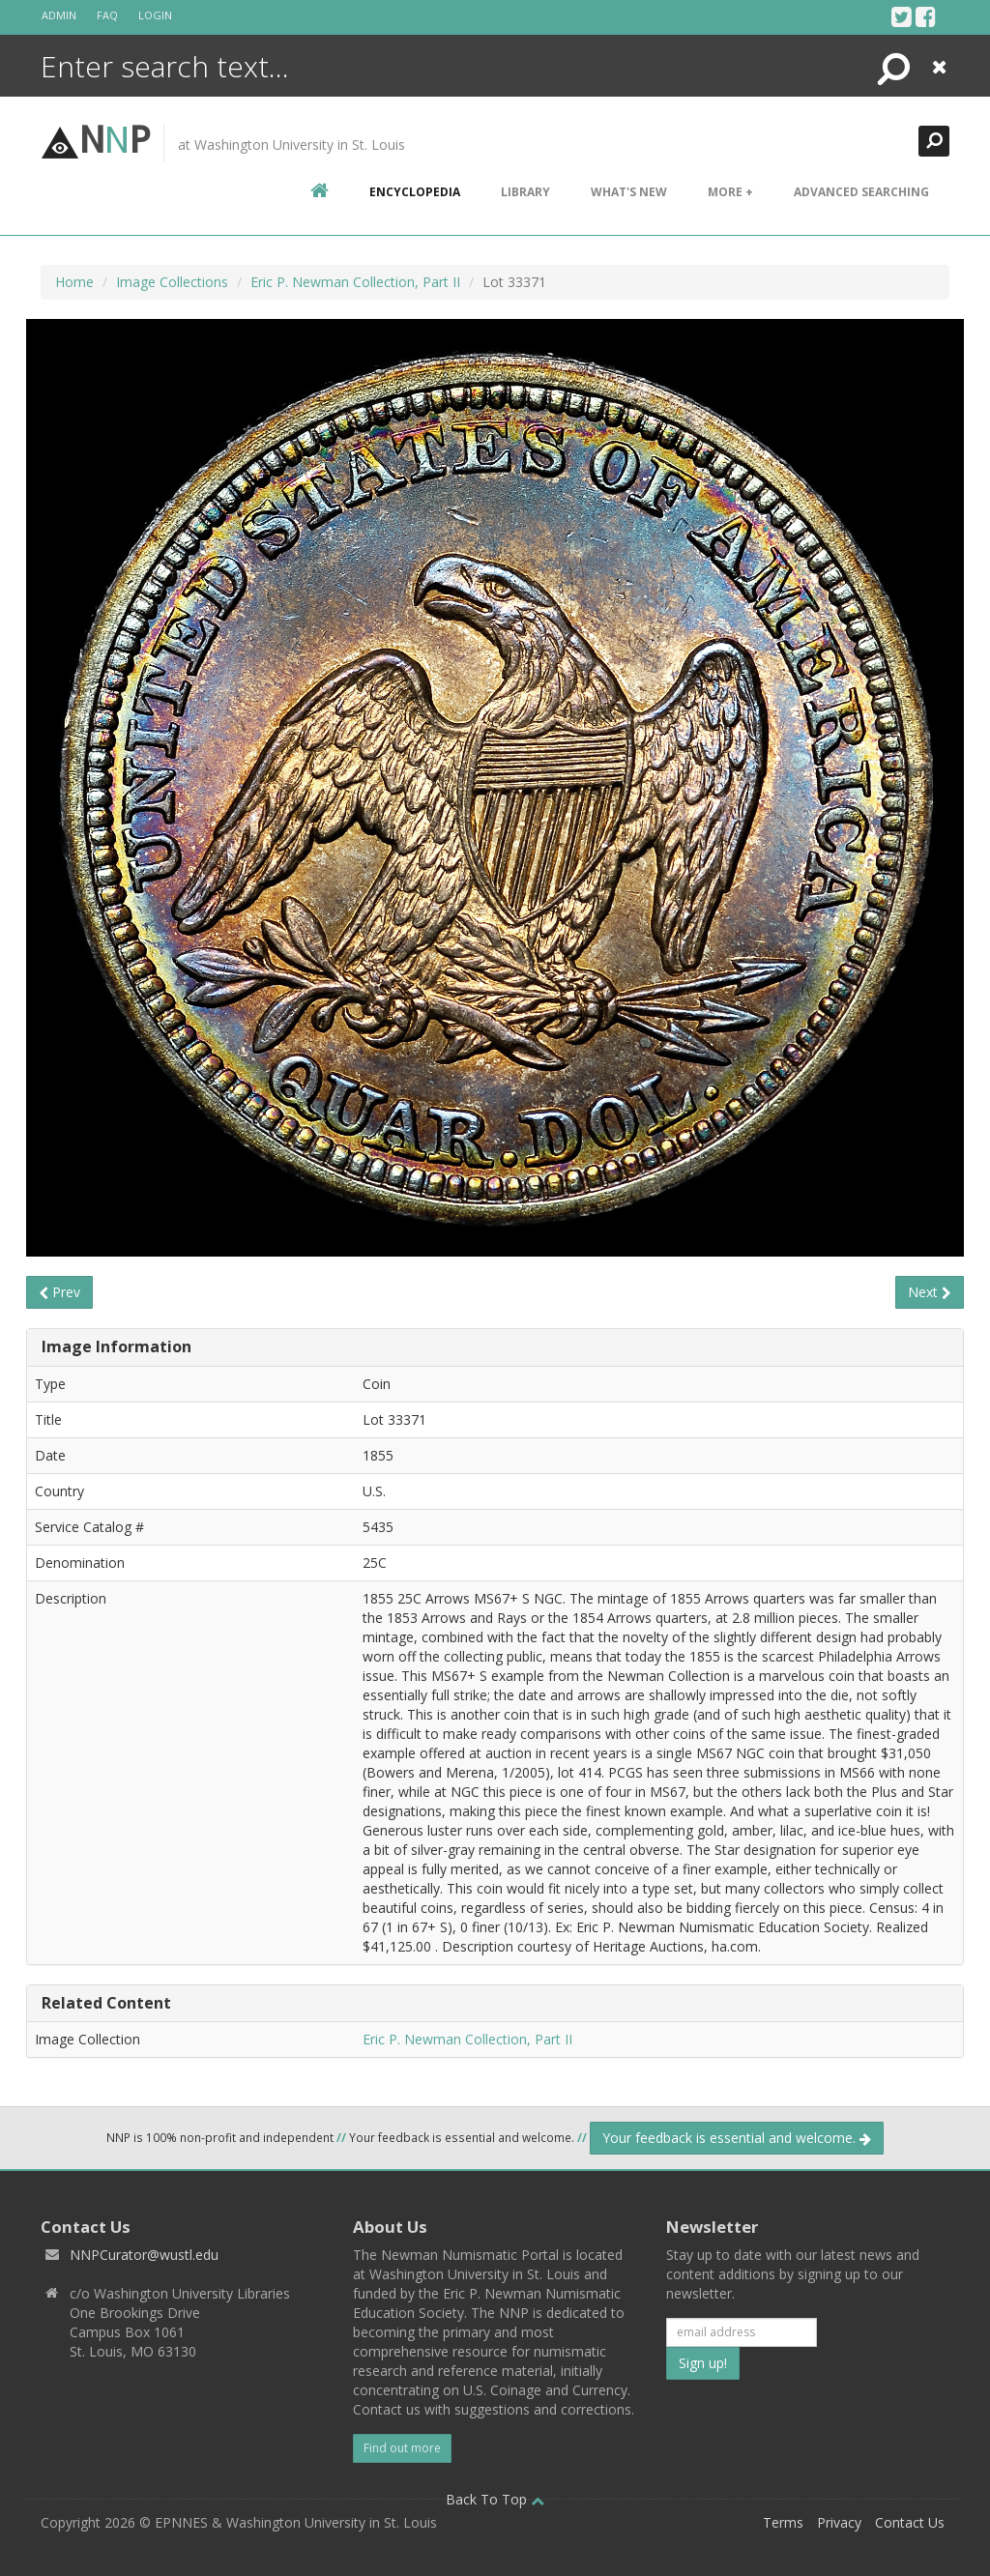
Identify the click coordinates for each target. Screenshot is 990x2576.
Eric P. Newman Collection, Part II (355, 282)
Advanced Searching (861, 192)
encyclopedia (414, 192)
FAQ (107, 15)
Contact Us (910, 2522)
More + (730, 192)
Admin (59, 15)
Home (74, 282)
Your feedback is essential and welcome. (736, 2137)
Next (929, 1292)
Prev (59, 1292)
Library (525, 192)
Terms (783, 2522)
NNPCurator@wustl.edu (144, 2254)
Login (155, 15)
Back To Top (495, 2499)
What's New (629, 192)
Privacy (839, 2522)
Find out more (402, 2448)
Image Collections (172, 282)
